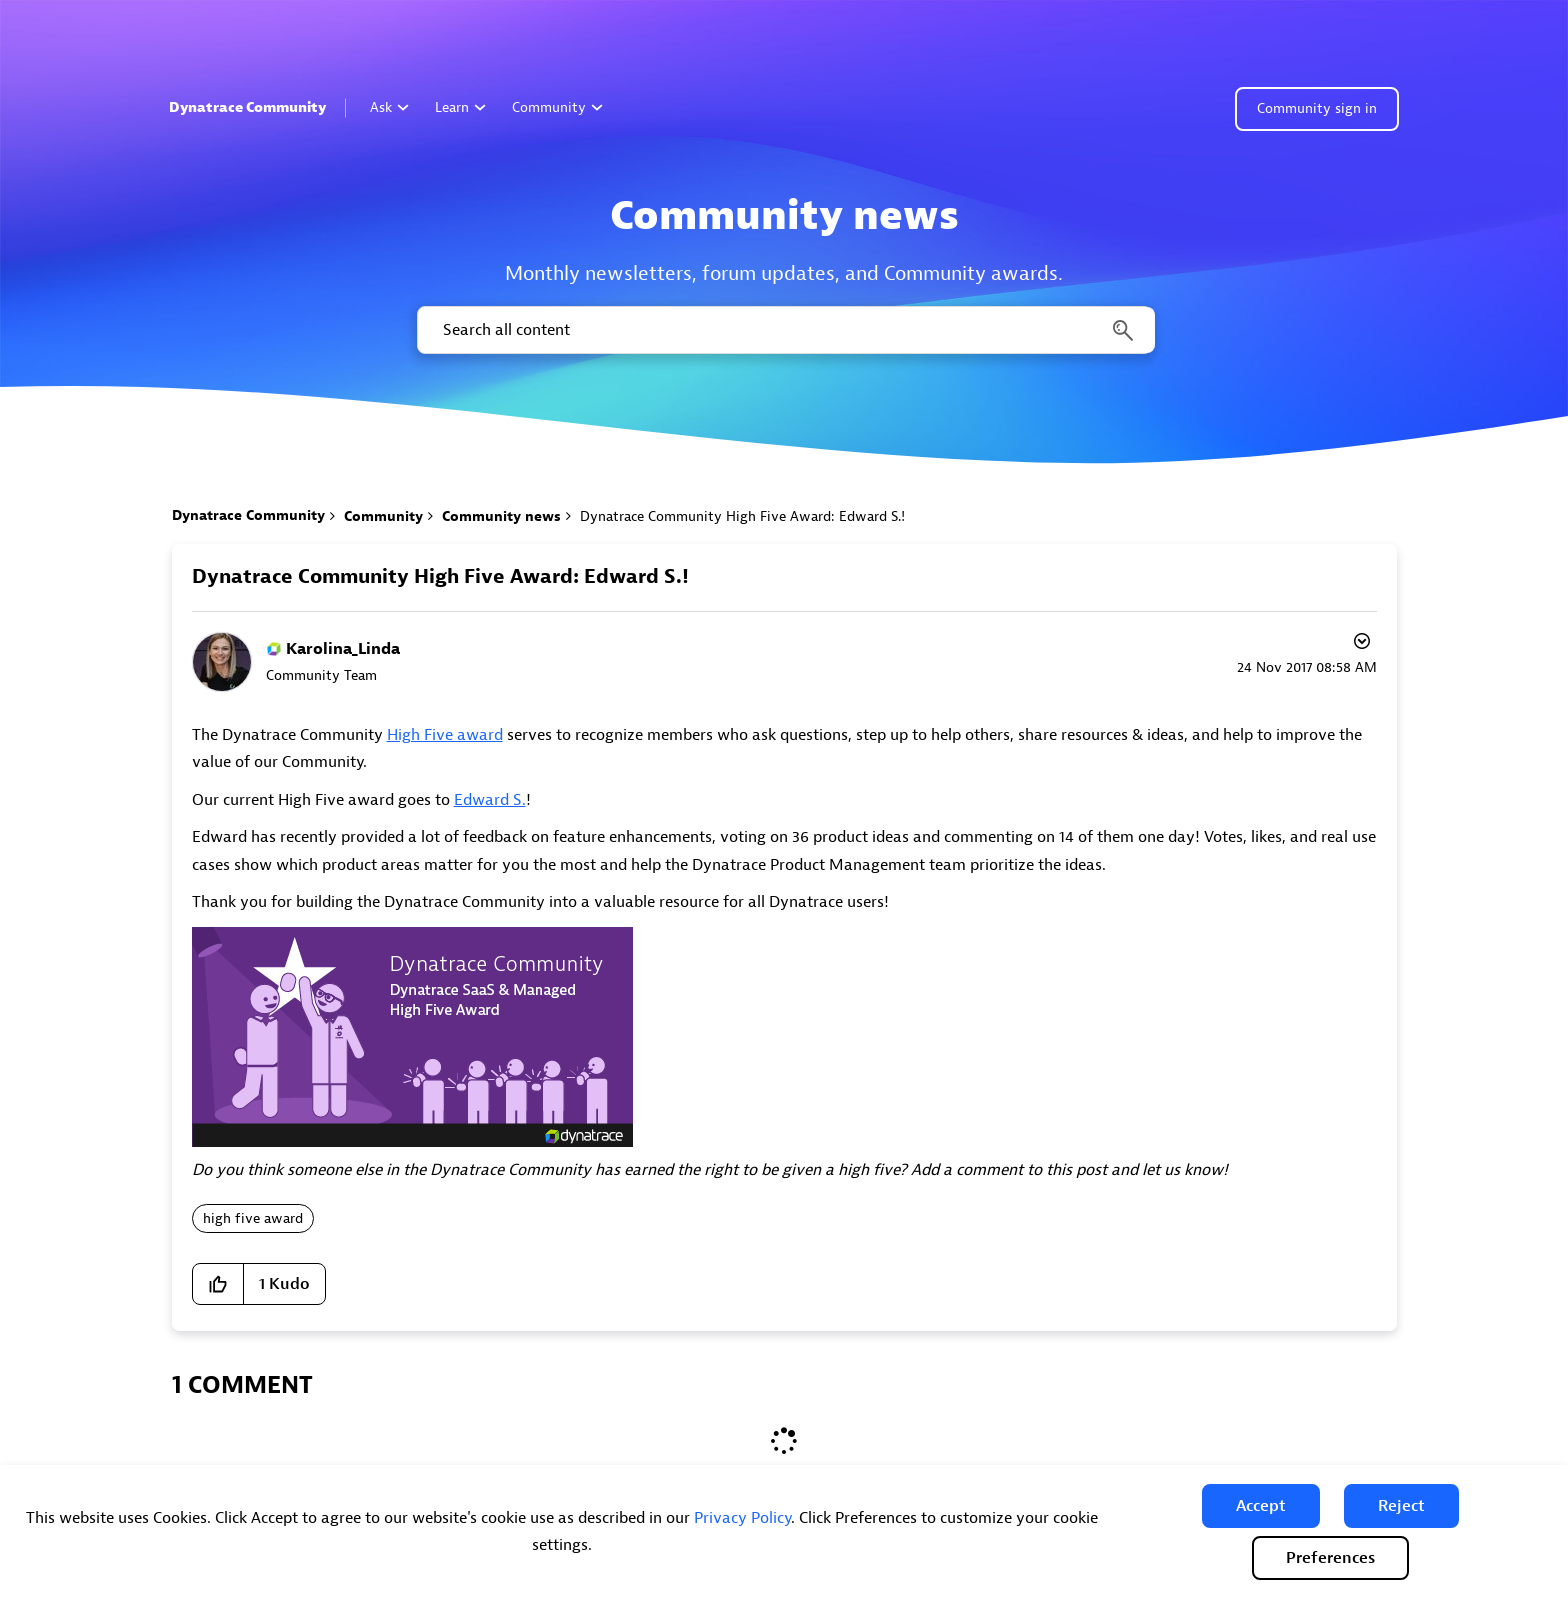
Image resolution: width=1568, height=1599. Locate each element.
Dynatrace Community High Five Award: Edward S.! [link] (742, 516)
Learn (460, 107)
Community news (501, 516)
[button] (1261, 1506)
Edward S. (490, 800)
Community (557, 107)
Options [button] (1360, 644)
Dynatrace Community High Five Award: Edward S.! (440, 576)
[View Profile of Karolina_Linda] (343, 649)
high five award (253, 1218)
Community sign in (1317, 108)
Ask (389, 107)
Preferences (1330, 1558)
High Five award (445, 735)
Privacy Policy (742, 1518)
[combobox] (784, 330)
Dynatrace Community (247, 107)
